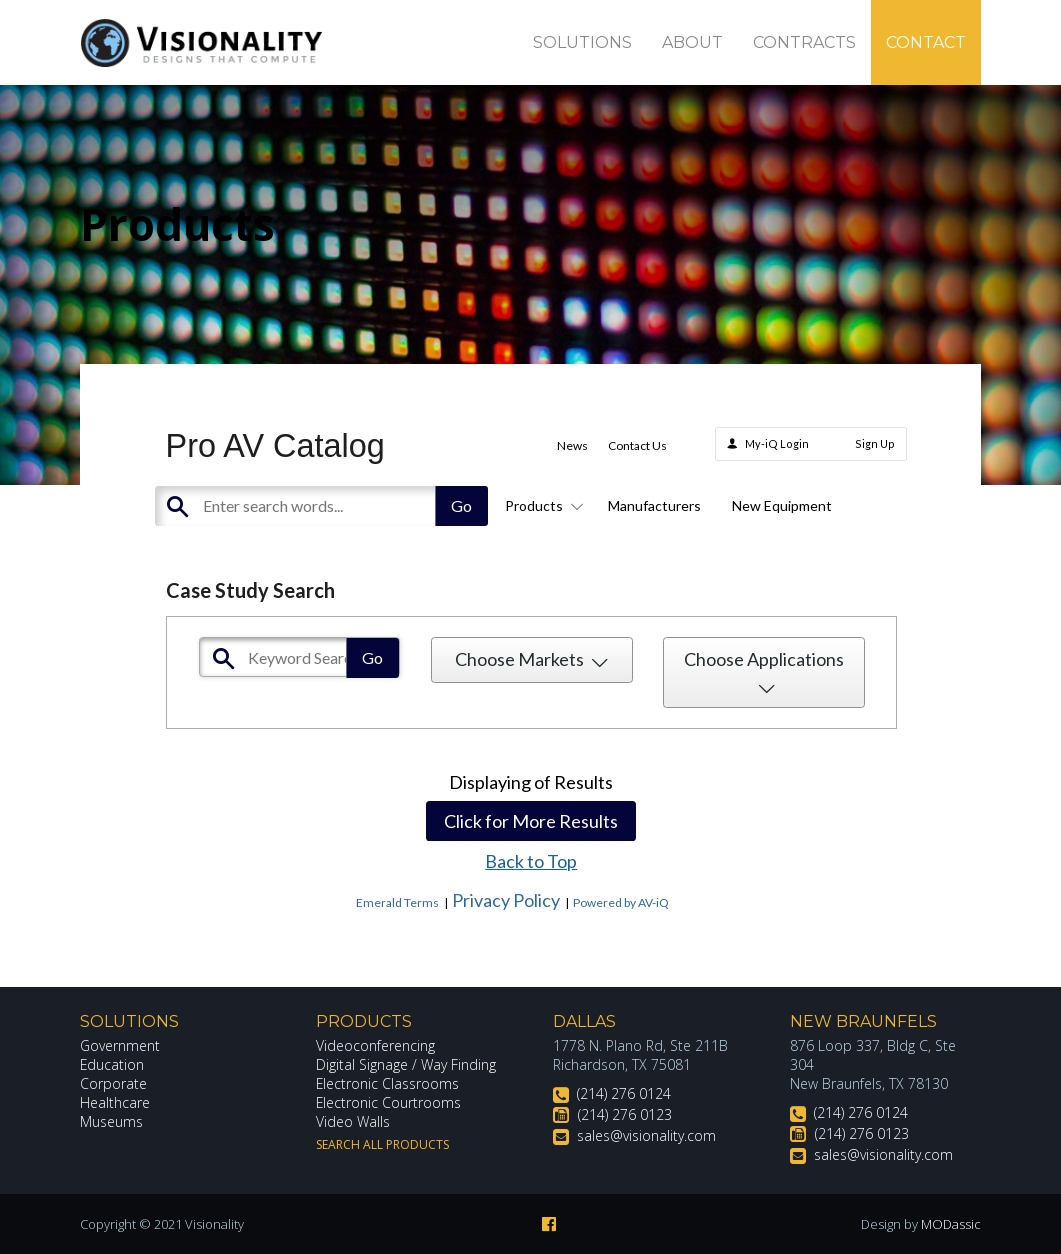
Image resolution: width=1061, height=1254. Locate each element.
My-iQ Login (777, 443)
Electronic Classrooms (388, 1083)
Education (112, 1064)
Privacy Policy (506, 900)
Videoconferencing (375, 1045)
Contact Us (637, 445)
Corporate (113, 1083)
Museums (111, 1121)
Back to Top (531, 861)
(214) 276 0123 (625, 1114)
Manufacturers (654, 505)
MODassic (951, 1224)
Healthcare (115, 1102)
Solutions (582, 42)
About (692, 42)
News (572, 445)
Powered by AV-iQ (621, 902)
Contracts (804, 42)
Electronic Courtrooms (389, 1102)
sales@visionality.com (646, 1135)
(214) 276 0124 (624, 1093)
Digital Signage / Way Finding (406, 1064)
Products (541, 505)
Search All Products (382, 1144)
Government (120, 1045)
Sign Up (875, 443)
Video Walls (353, 1121)
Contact (926, 42)
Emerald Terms (397, 902)
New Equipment (782, 505)
